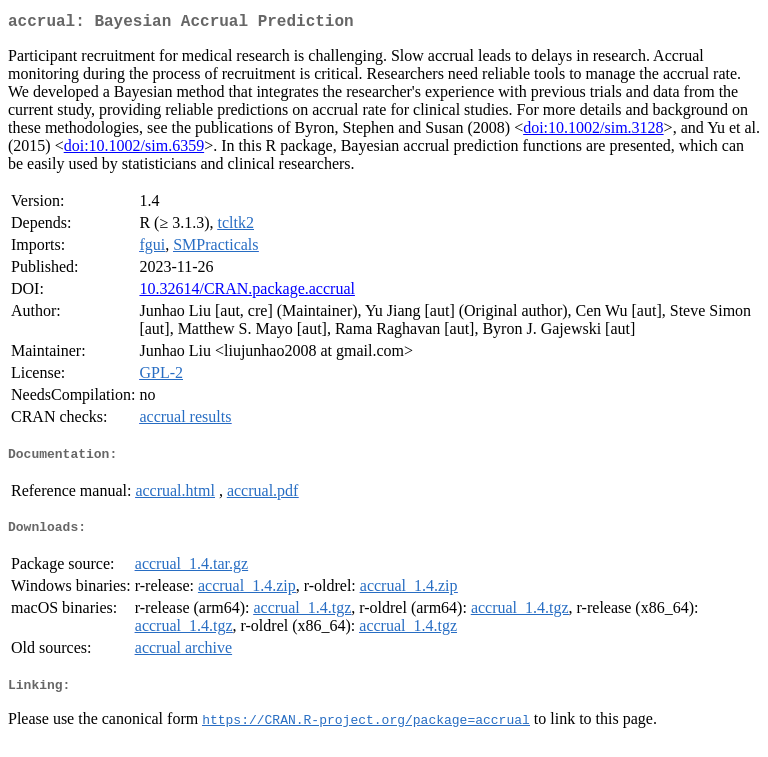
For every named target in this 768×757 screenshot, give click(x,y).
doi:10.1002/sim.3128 (593, 131)
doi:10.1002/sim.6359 (134, 149)
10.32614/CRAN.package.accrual (246, 292)
